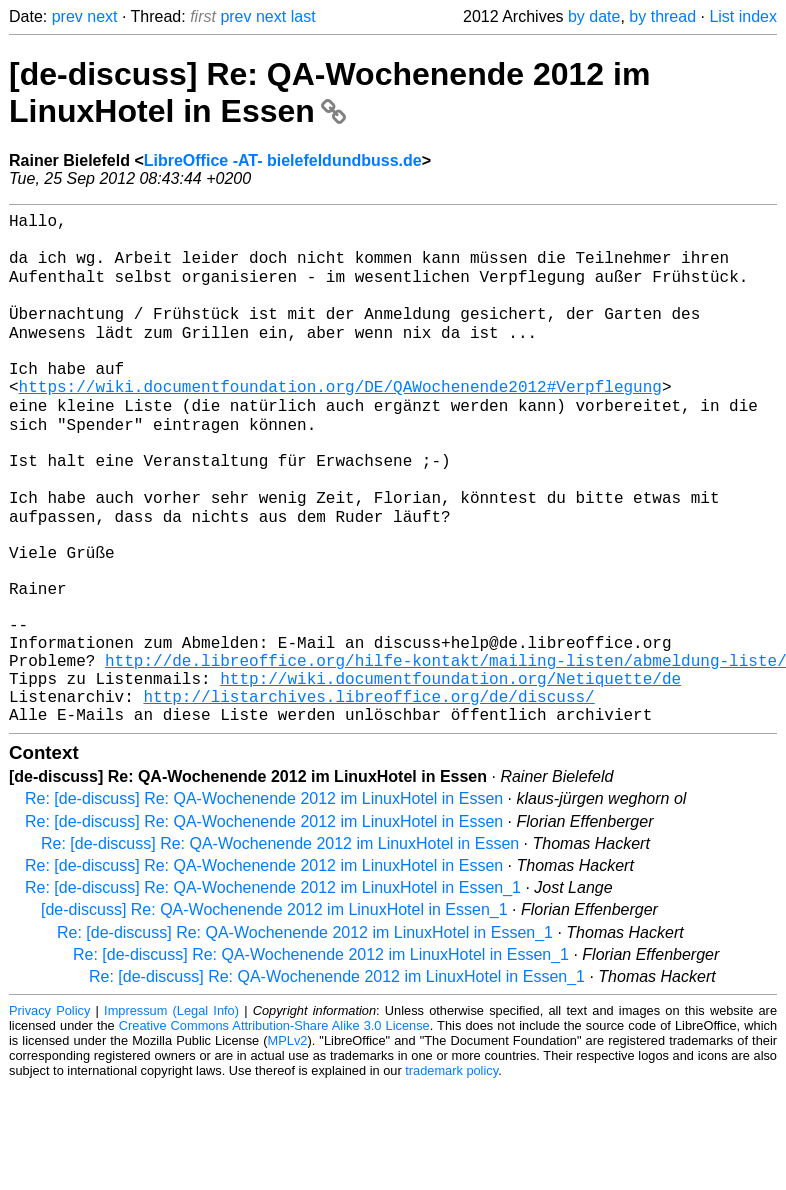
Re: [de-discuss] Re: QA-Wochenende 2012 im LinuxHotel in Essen (264, 902)
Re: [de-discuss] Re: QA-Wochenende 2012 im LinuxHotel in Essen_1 (273, 991)
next (102, 16)
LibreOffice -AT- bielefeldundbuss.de (283, 160)
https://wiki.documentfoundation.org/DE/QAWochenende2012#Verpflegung (340, 422)
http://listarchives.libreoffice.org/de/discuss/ (368, 796)
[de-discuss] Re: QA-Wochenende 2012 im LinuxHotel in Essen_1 (274, 1013)
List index (743, 16)
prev (67, 16)
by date (594, 16)
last (303, 16)
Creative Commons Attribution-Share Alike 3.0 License (274, 1129)
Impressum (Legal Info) (171, 1114)
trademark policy (451, 1174)
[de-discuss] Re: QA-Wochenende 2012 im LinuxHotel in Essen (329, 92)
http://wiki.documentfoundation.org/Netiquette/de (450, 774)
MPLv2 (288, 1144)
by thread (662, 16)
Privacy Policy (49, 1114)
